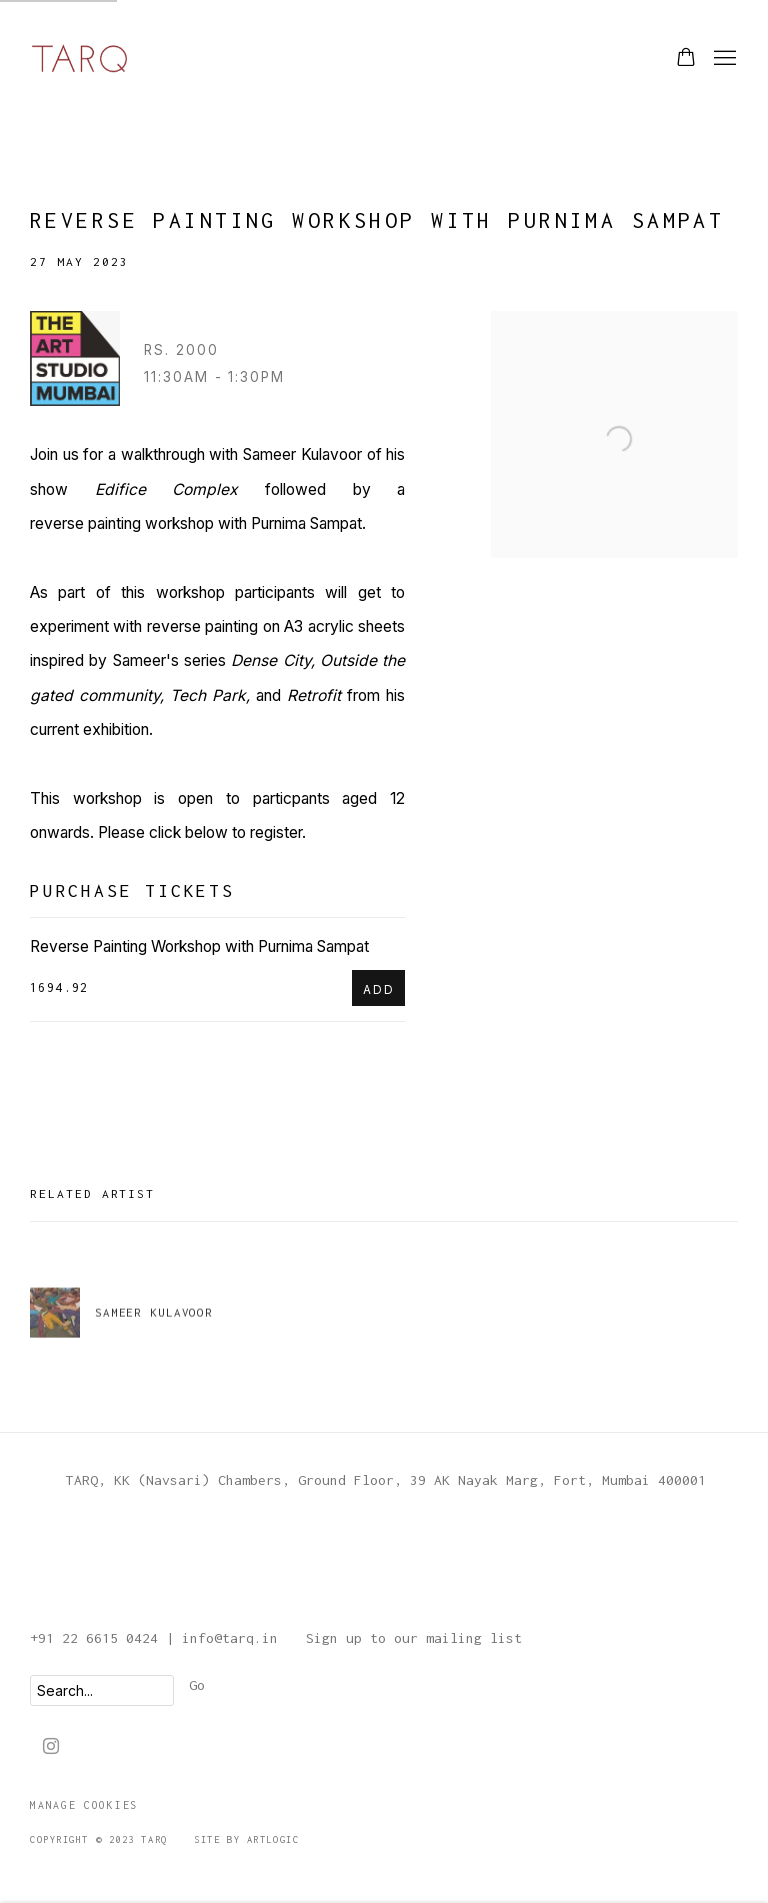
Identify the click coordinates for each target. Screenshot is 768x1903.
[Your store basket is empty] (686, 59)
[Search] (102, 1690)
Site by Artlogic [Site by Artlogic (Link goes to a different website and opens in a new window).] (246, 1839)
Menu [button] (723, 59)
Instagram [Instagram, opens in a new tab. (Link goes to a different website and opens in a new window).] (51, 1747)
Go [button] (197, 1685)
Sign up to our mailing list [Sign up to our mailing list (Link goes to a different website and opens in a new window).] (414, 1638)
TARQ (80, 58)
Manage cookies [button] (84, 1805)
